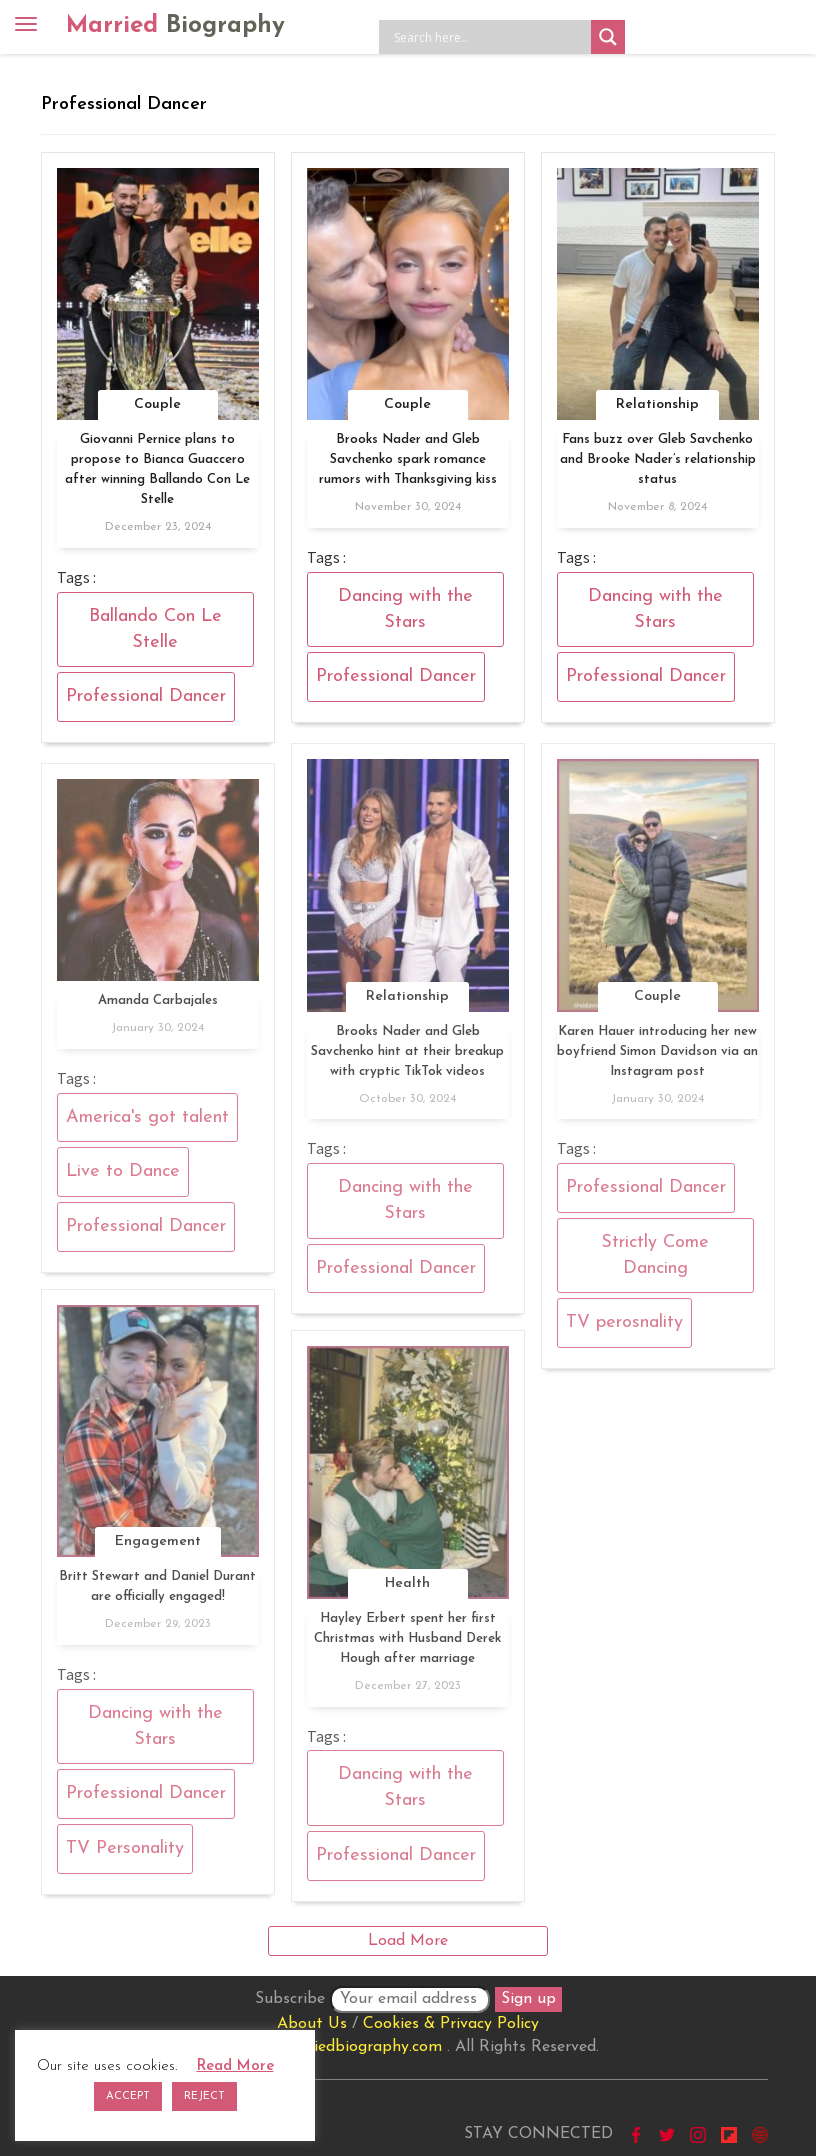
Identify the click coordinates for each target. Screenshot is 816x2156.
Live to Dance (123, 1178)
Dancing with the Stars (405, 609)
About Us (312, 2024)
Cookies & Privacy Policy (451, 2024)
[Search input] (490, 37)
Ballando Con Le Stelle (155, 629)
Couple (157, 404)
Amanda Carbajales (158, 1006)
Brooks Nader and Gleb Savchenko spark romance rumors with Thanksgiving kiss (408, 459)
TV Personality (125, 1854)
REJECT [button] (204, 2096)
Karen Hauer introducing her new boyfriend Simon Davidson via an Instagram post (657, 1057)
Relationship (657, 404)
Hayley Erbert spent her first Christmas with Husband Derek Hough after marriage (407, 1644)
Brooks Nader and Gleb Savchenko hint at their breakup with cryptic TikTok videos (407, 1057)
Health (407, 1589)
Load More (408, 1941)
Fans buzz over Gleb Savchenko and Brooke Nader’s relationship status (658, 459)
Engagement (158, 1548)
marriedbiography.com (360, 2047)
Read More (235, 2066)
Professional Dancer (146, 696)
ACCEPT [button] (128, 2096)
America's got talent (147, 1123)
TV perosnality (624, 1329)
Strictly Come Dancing (655, 1261)
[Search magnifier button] (608, 37)
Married (175, 26)
